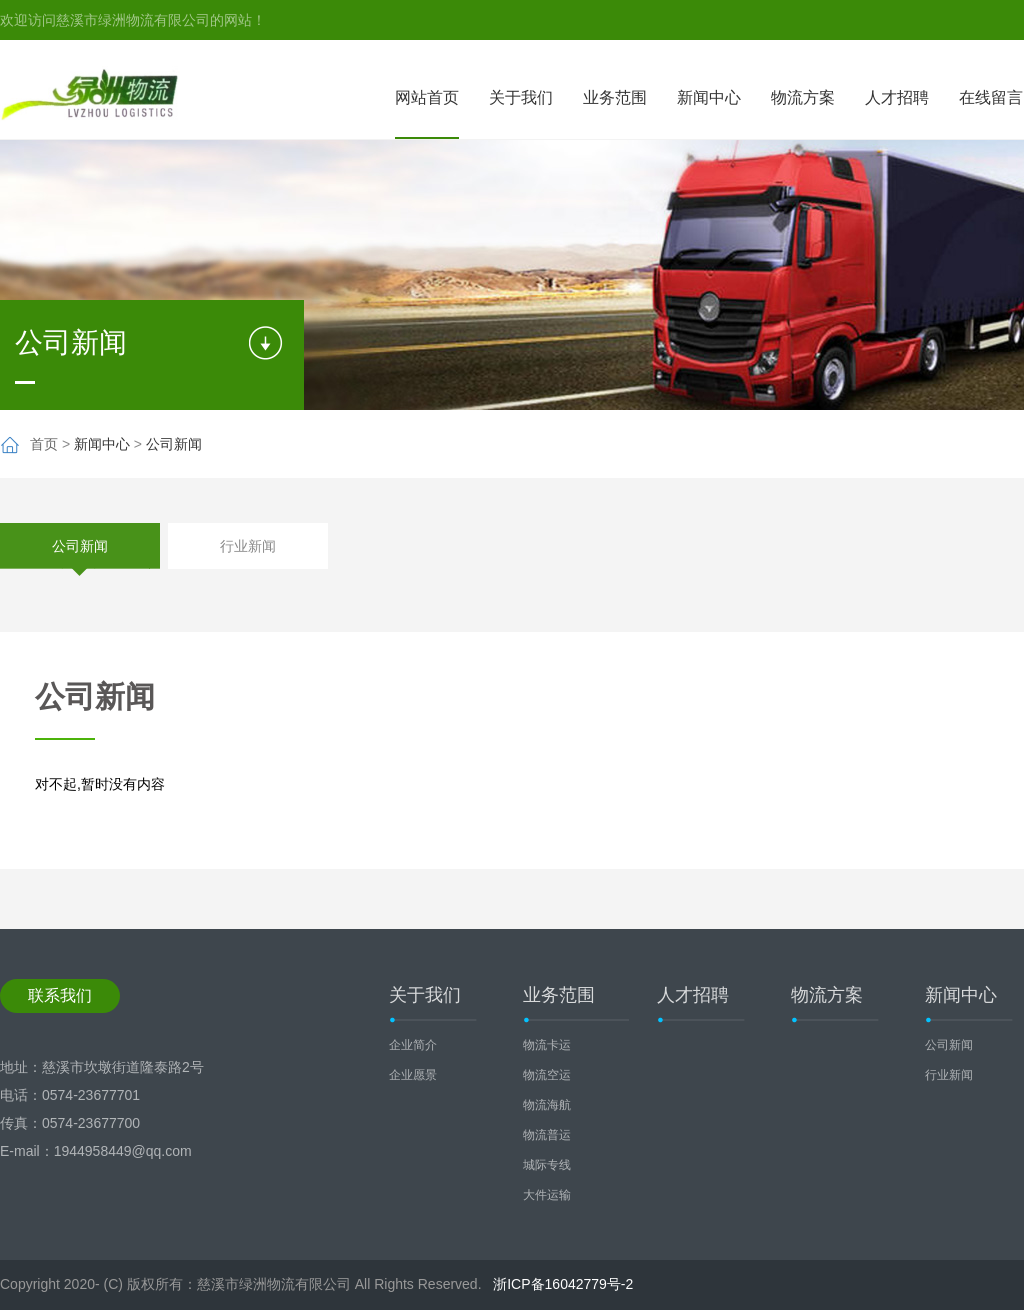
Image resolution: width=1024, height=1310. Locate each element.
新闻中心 (709, 97)
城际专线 (547, 1165)
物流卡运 (547, 1045)
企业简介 (413, 1045)
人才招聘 (897, 97)
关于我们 (521, 97)
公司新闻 (174, 444)
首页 (44, 444)
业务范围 (615, 97)
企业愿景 (413, 1075)
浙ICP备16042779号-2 (563, 1284)
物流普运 (547, 1135)
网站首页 (427, 97)
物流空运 (547, 1075)
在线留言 (991, 97)
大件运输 (547, 1195)
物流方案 (803, 97)
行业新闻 (248, 546)
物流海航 (547, 1105)
